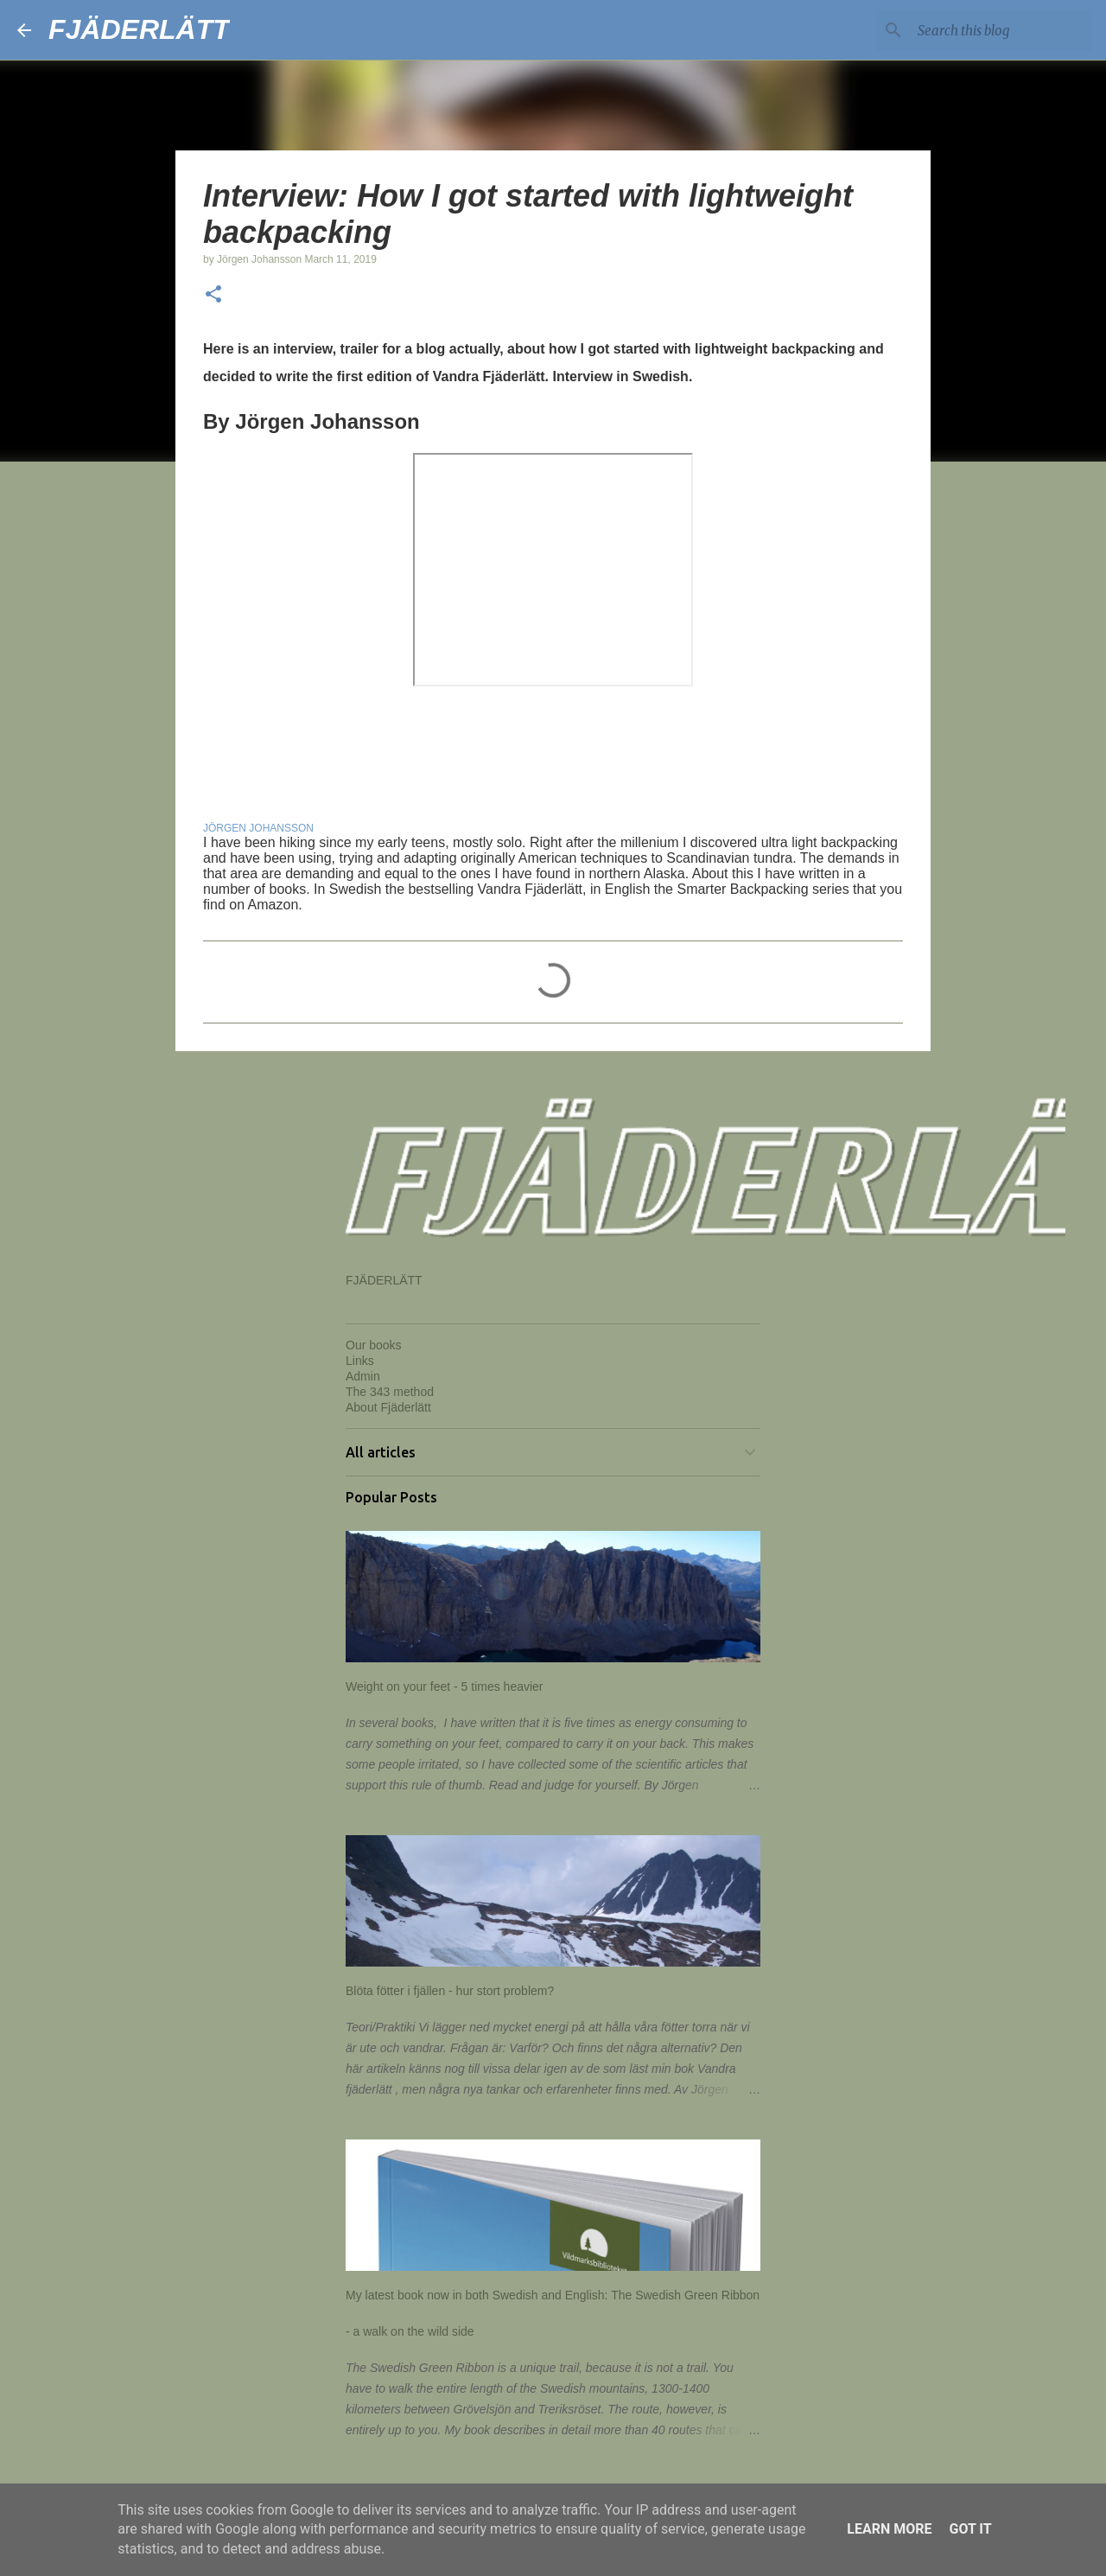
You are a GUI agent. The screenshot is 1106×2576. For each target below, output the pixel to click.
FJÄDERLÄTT (139, 29)
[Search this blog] (1001, 30)
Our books (374, 1345)
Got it (970, 2529)
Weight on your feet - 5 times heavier (444, 1686)
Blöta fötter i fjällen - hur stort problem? (450, 1991)
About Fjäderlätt (388, 1407)
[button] (213, 296)
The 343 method (390, 1392)
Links (360, 1361)
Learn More (889, 2529)
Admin (363, 1376)
